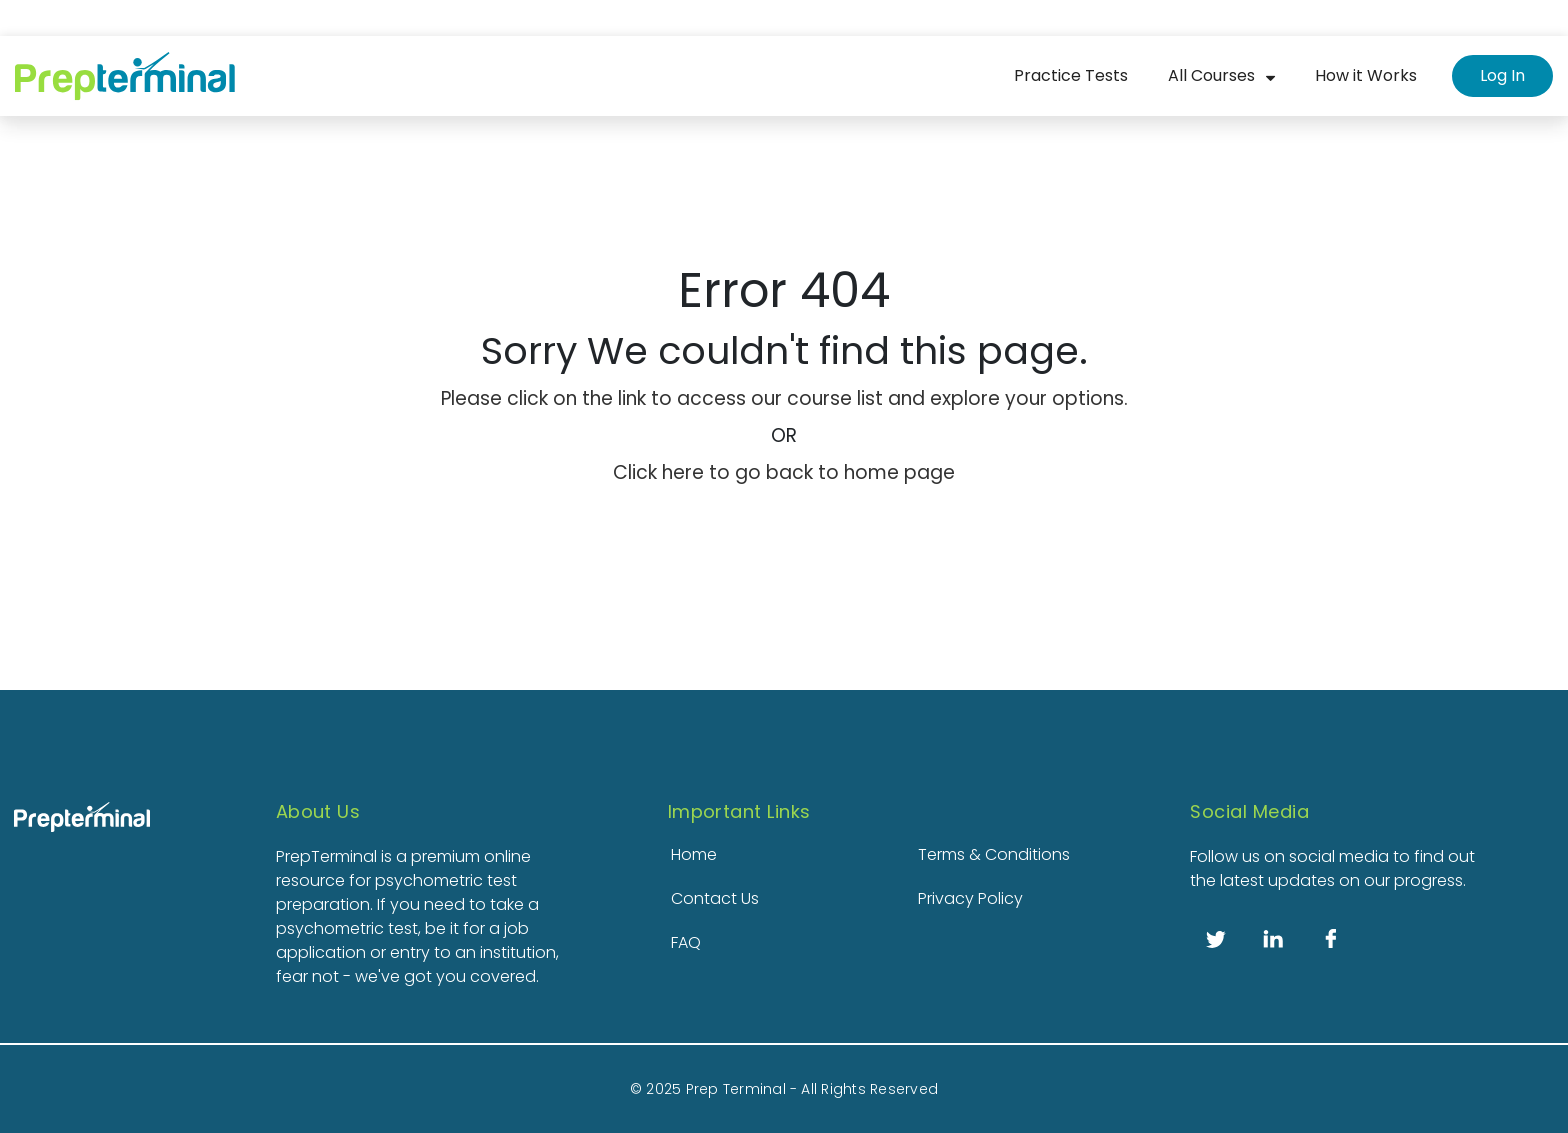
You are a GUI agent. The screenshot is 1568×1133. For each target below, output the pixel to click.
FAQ (686, 942)
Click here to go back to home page (784, 472)
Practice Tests (1071, 75)
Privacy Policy (970, 898)
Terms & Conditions (994, 854)
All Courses (1211, 75)
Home (694, 854)
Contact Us (715, 898)
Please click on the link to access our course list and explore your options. (784, 398)
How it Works (1366, 75)
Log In (1502, 75)
